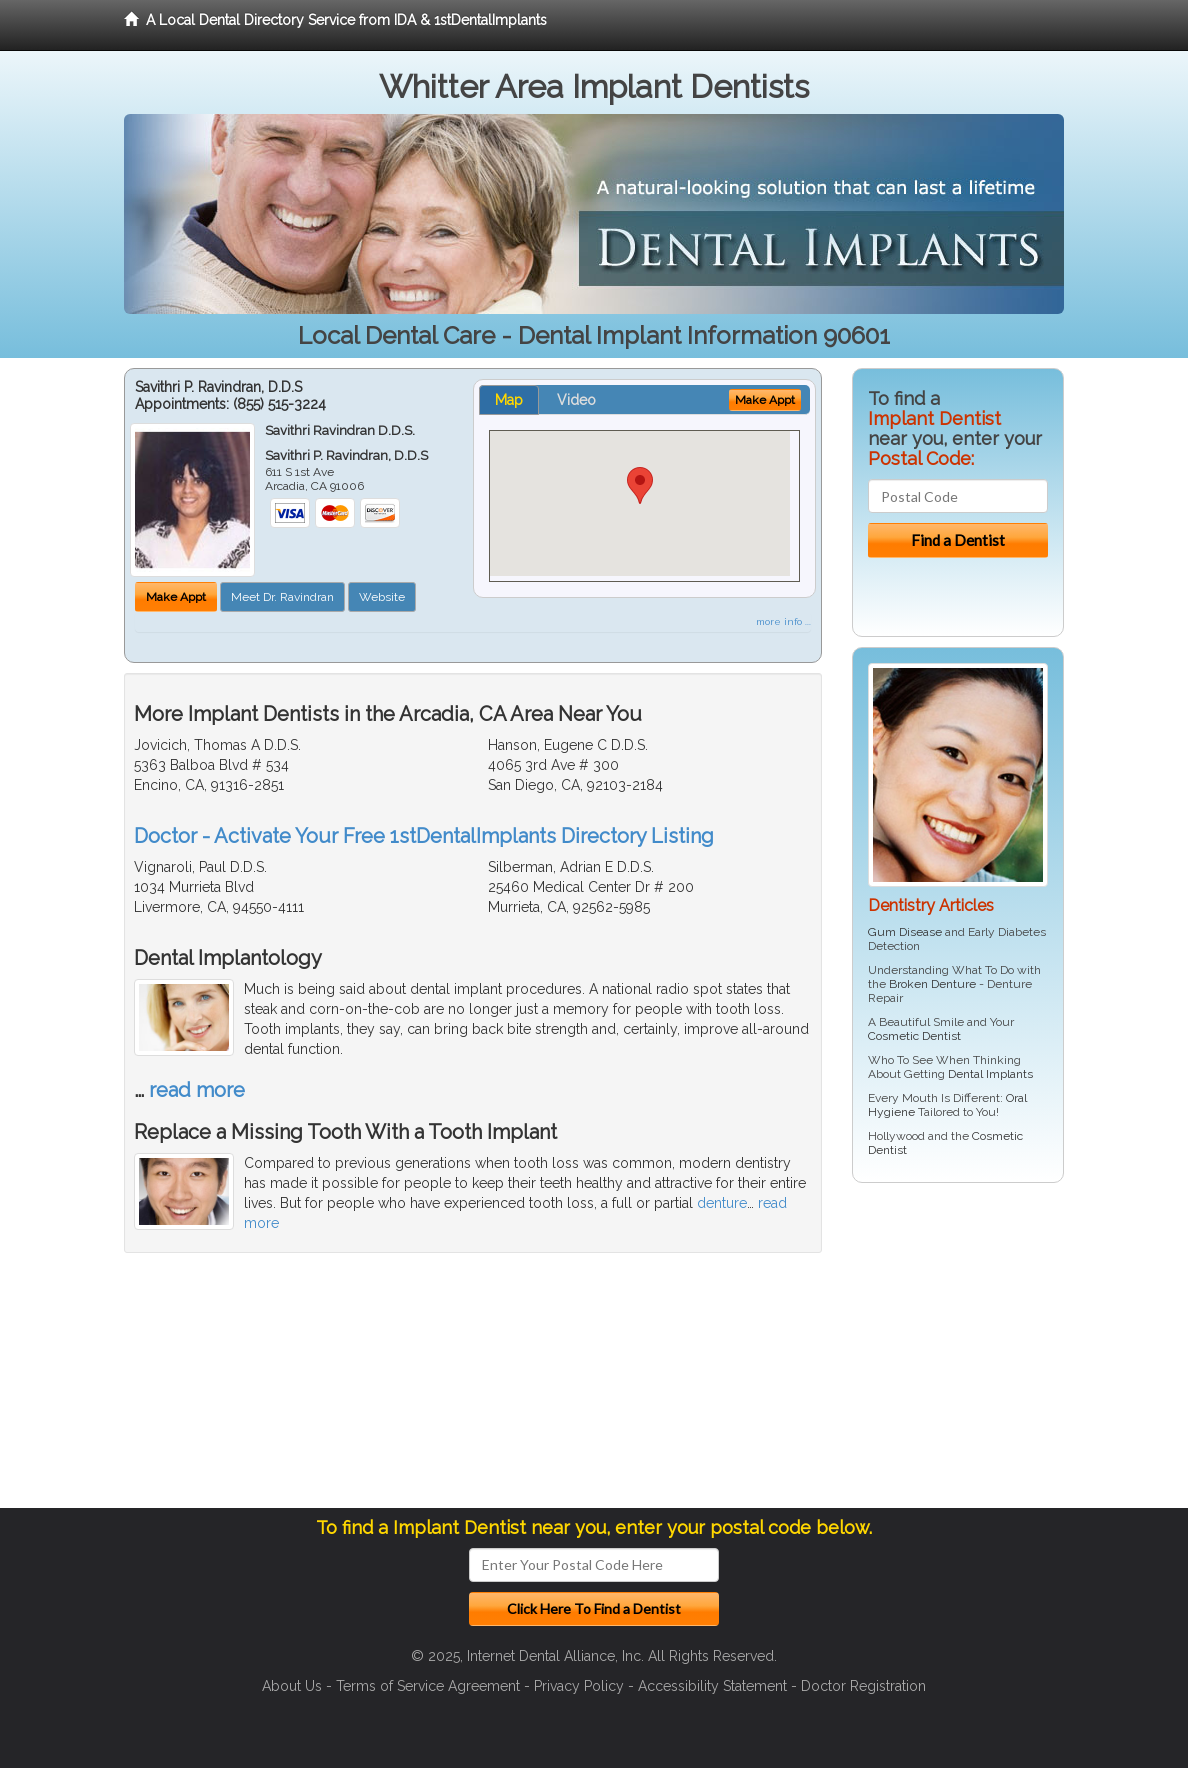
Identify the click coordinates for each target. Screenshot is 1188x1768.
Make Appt (176, 597)
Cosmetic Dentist (914, 1036)
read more (197, 1090)
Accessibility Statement (712, 1686)
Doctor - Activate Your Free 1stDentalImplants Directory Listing (424, 836)
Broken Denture (932, 984)
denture (722, 1203)
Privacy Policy (579, 1686)
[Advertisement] (954, 1353)
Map (509, 400)
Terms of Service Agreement (428, 1686)
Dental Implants (990, 1074)
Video (576, 400)
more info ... (783, 621)
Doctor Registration (863, 1686)
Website (382, 597)
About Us (292, 1686)
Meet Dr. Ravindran (282, 597)
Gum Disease (905, 932)
